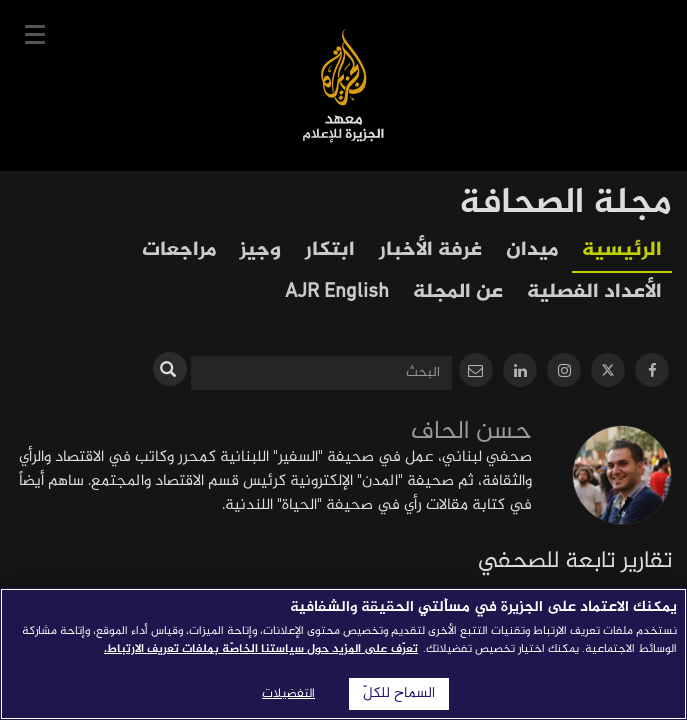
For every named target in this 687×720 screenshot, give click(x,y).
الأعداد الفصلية (594, 292)
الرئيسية (622, 250)
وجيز (260, 250)
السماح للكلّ (399, 694)
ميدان (532, 250)
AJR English (337, 292)
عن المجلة (458, 292)
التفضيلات (288, 694)
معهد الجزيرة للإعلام (343, 85)
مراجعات (179, 250)
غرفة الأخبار (430, 250)
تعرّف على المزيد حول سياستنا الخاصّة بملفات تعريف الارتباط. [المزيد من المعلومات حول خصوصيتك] (261, 649)
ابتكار (330, 250)
